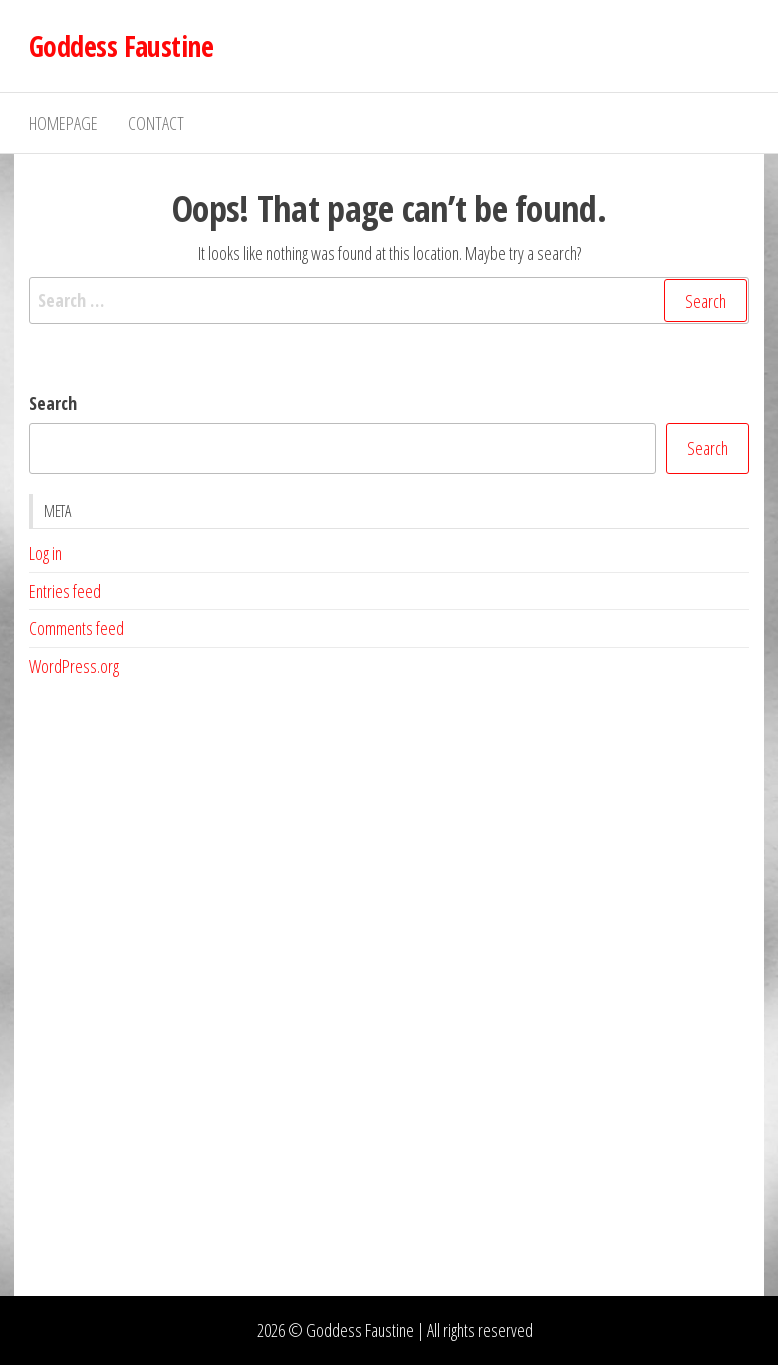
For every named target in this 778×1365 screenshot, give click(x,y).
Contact (156, 123)
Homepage (63, 123)
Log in (45, 553)
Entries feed (65, 591)
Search (53, 403)
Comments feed (76, 628)
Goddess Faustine (121, 46)
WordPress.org (74, 666)
